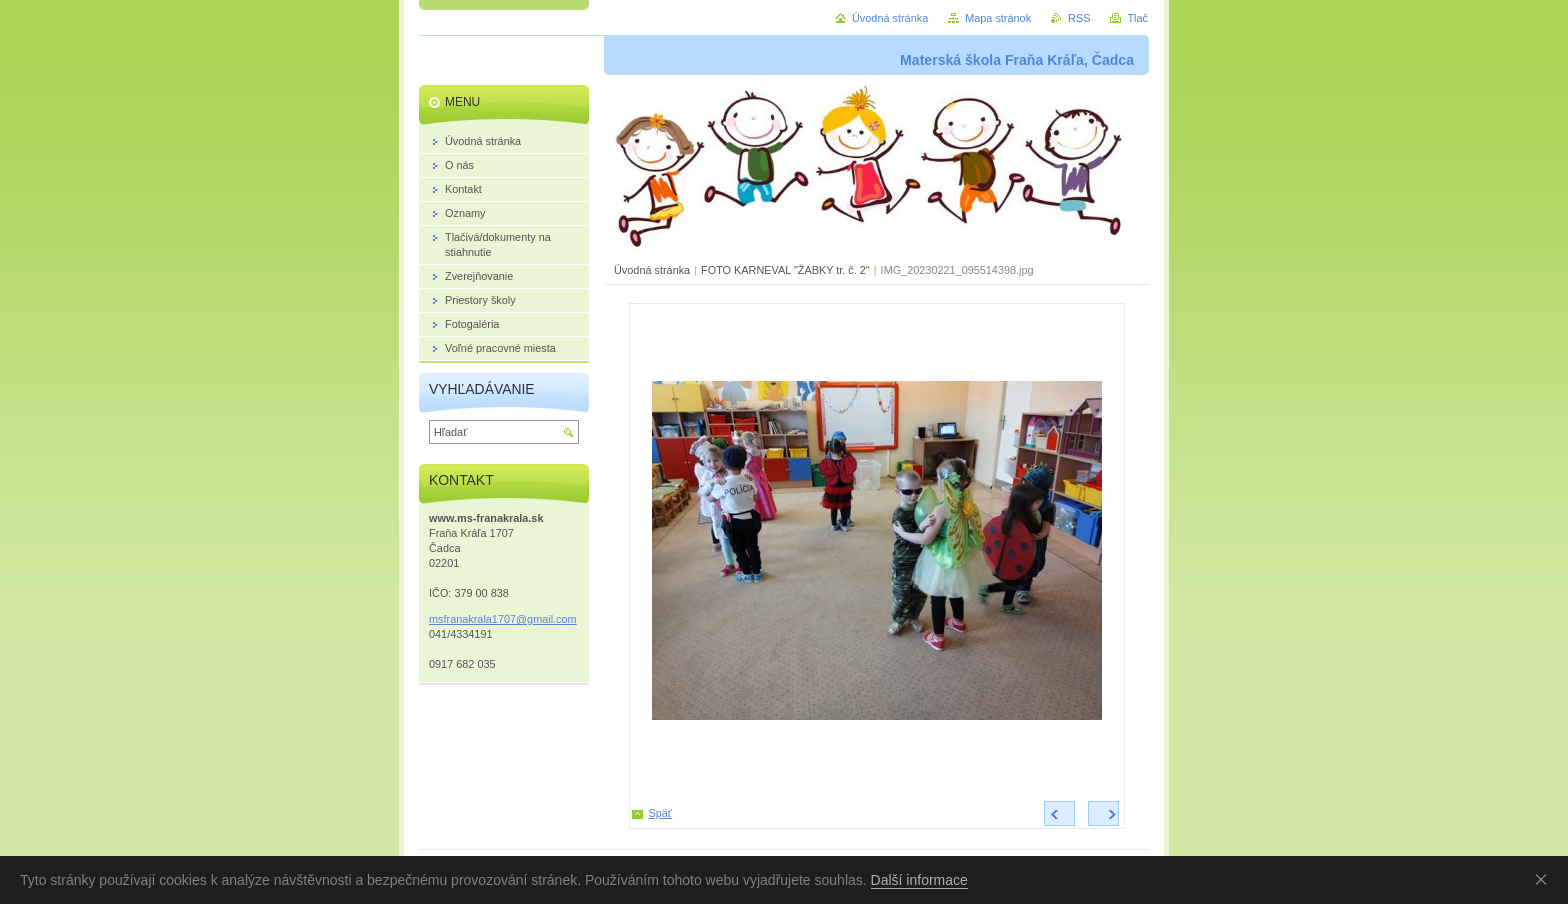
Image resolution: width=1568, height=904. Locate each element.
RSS (1079, 18)
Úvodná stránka (652, 270)
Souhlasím (1545, 879)
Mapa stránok (998, 18)
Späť (660, 813)
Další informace (919, 880)
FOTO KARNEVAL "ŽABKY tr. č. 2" (785, 270)
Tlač (1137, 18)
